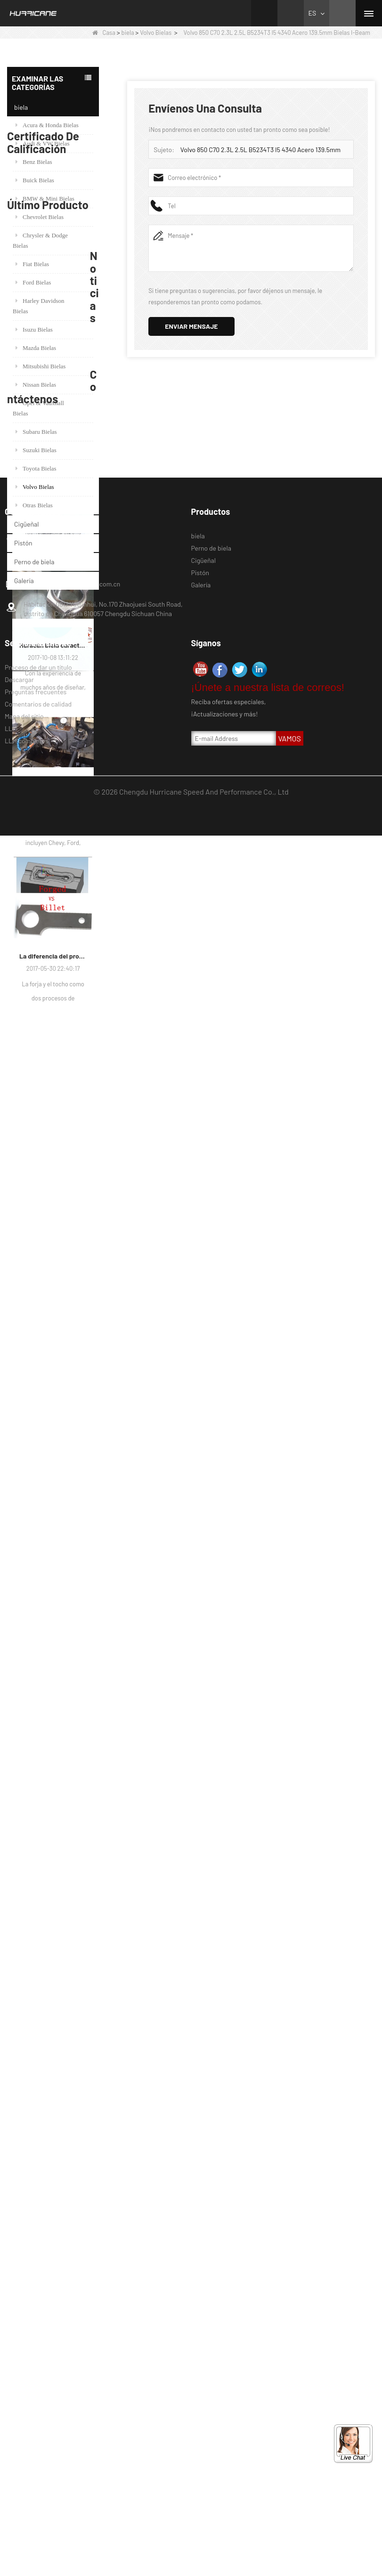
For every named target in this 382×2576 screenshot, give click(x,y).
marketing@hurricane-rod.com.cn (72, 2324)
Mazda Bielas (36, 347)
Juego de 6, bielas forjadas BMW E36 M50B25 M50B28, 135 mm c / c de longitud (66, 1196)
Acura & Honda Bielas (47, 125)
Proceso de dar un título (38, 2408)
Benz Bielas (34, 161)
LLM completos (27, 2481)
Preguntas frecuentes (35, 2432)
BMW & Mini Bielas (45, 198)
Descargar (19, 2420)
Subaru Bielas (36, 431)
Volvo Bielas (155, 32)
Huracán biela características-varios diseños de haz (53, 1661)
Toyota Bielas (36, 468)
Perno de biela (34, 562)
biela (128, 32)
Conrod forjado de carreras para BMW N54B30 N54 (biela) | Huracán (66, 1286)
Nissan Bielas (36, 384)
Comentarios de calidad (38, 2444)
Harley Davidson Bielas (38, 306)
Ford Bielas (33, 282)
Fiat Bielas (32, 264)
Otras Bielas (34, 505)
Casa (103, 32)
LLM (11, 2469)
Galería (24, 581)
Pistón (23, 543)
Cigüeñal (26, 524)
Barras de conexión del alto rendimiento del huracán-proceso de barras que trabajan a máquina (53, 1816)
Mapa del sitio (24, 2457)
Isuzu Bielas (34, 329)
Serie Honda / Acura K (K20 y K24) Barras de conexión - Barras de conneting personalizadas (66, 1241)
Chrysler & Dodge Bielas (40, 240)
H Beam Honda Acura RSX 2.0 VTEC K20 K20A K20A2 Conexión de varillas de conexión (66, 1330)
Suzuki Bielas (36, 450)
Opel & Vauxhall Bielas (38, 408)
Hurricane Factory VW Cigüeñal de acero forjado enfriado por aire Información (53, 1505)
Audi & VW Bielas (43, 143)
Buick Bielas (35, 180)
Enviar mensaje (191, 326)
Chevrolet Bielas (40, 216)
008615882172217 (48, 2303)
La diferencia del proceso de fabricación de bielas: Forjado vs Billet (53, 1971)
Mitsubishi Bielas (40, 366)
